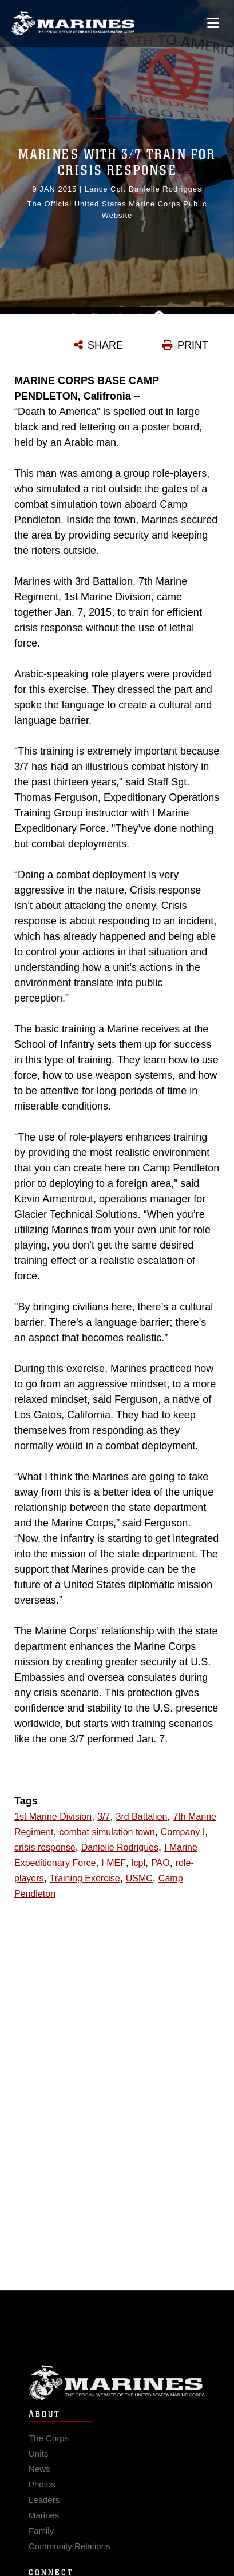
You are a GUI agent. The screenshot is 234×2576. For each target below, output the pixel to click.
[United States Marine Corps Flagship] (72, 23)
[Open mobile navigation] (213, 23)
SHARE (105, 345)
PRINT (192, 345)
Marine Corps (117, 2389)
